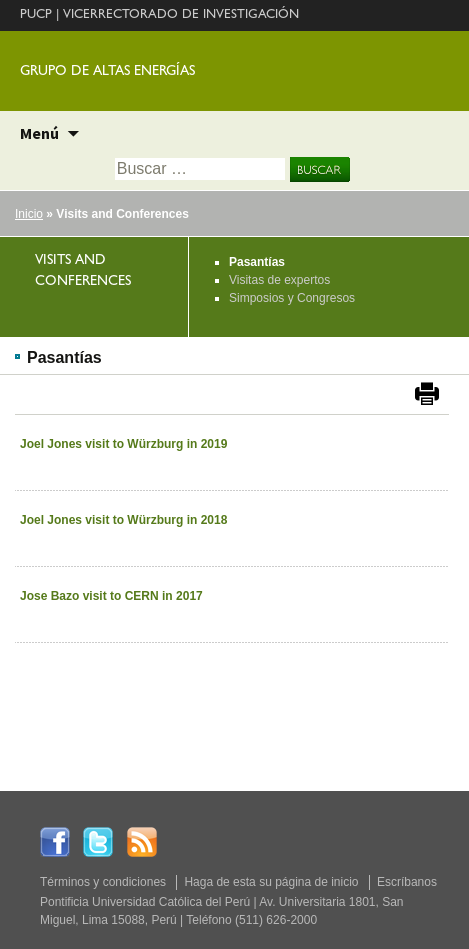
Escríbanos (407, 882)
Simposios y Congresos (292, 298)
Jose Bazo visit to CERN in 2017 (111, 596)
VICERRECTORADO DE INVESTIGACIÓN (181, 15)
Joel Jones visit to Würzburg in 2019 (123, 444)
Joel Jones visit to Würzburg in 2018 (123, 520)
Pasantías (257, 262)
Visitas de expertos (279, 280)
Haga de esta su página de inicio (271, 882)
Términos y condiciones (103, 882)
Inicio (29, 214)
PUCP (36, 15)
